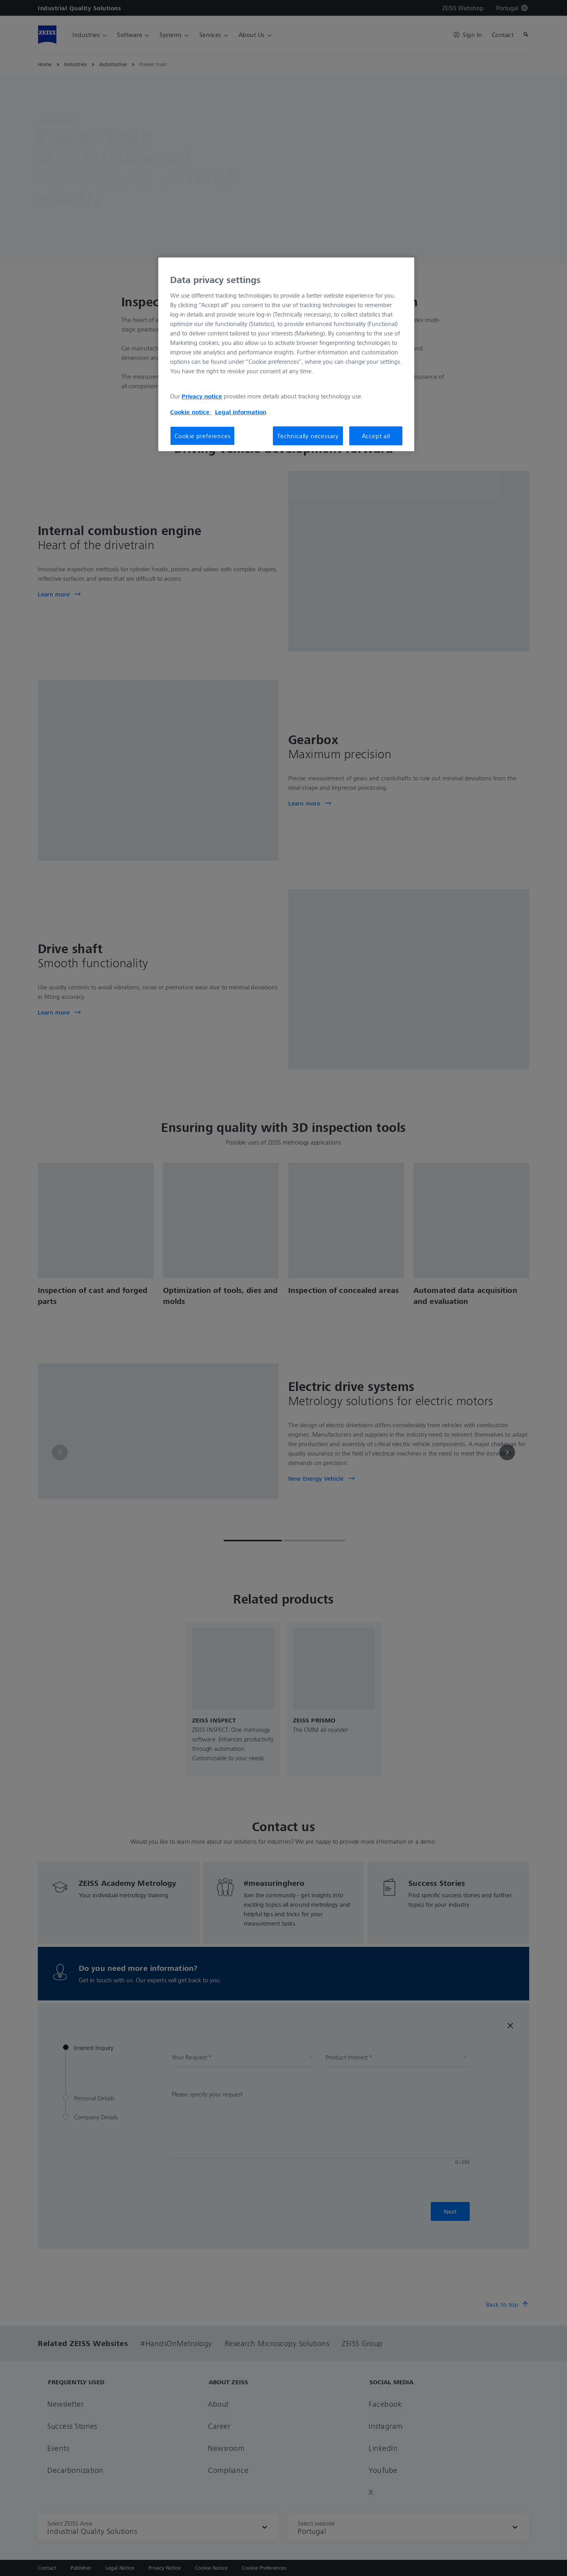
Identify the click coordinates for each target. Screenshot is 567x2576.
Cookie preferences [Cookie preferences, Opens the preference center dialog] (202, 435)
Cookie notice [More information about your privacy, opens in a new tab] (190, 411)
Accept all (376, 435)
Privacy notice (202, 396)
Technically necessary (308, 435)
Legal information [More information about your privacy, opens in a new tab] (240, 411)
